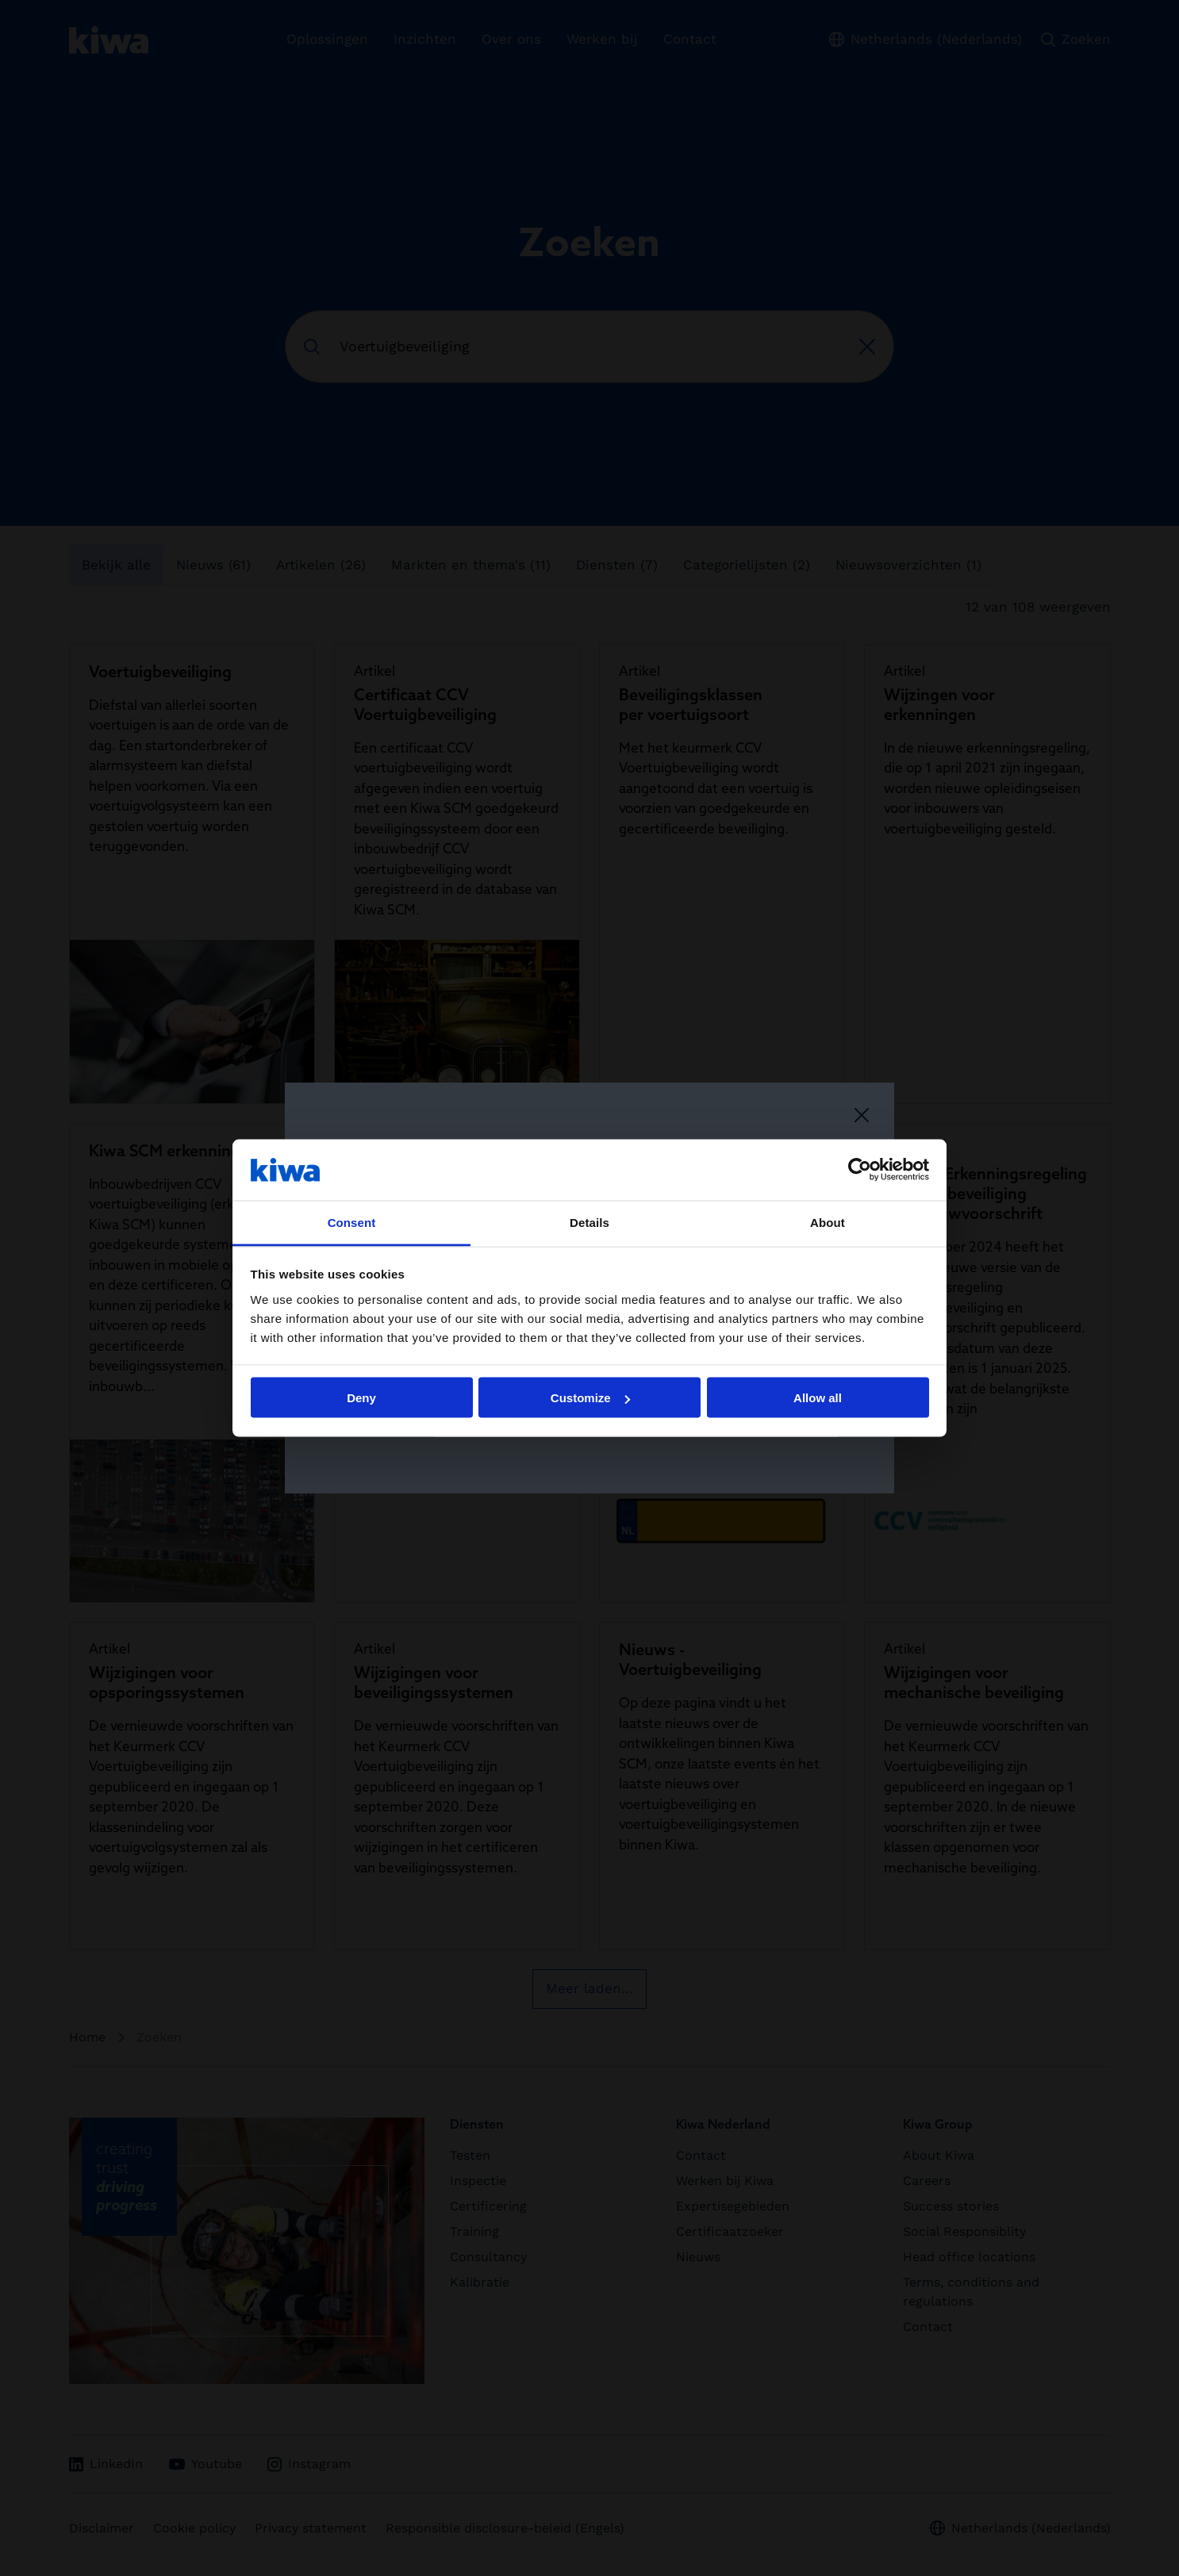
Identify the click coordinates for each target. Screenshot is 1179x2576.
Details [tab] (589, 1222)
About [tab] (827, 1222)
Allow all (817, 1398)
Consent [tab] (352, 1222)
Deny (361, 1398)
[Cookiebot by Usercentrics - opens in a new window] (859, 1170)
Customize (590, 1398)
